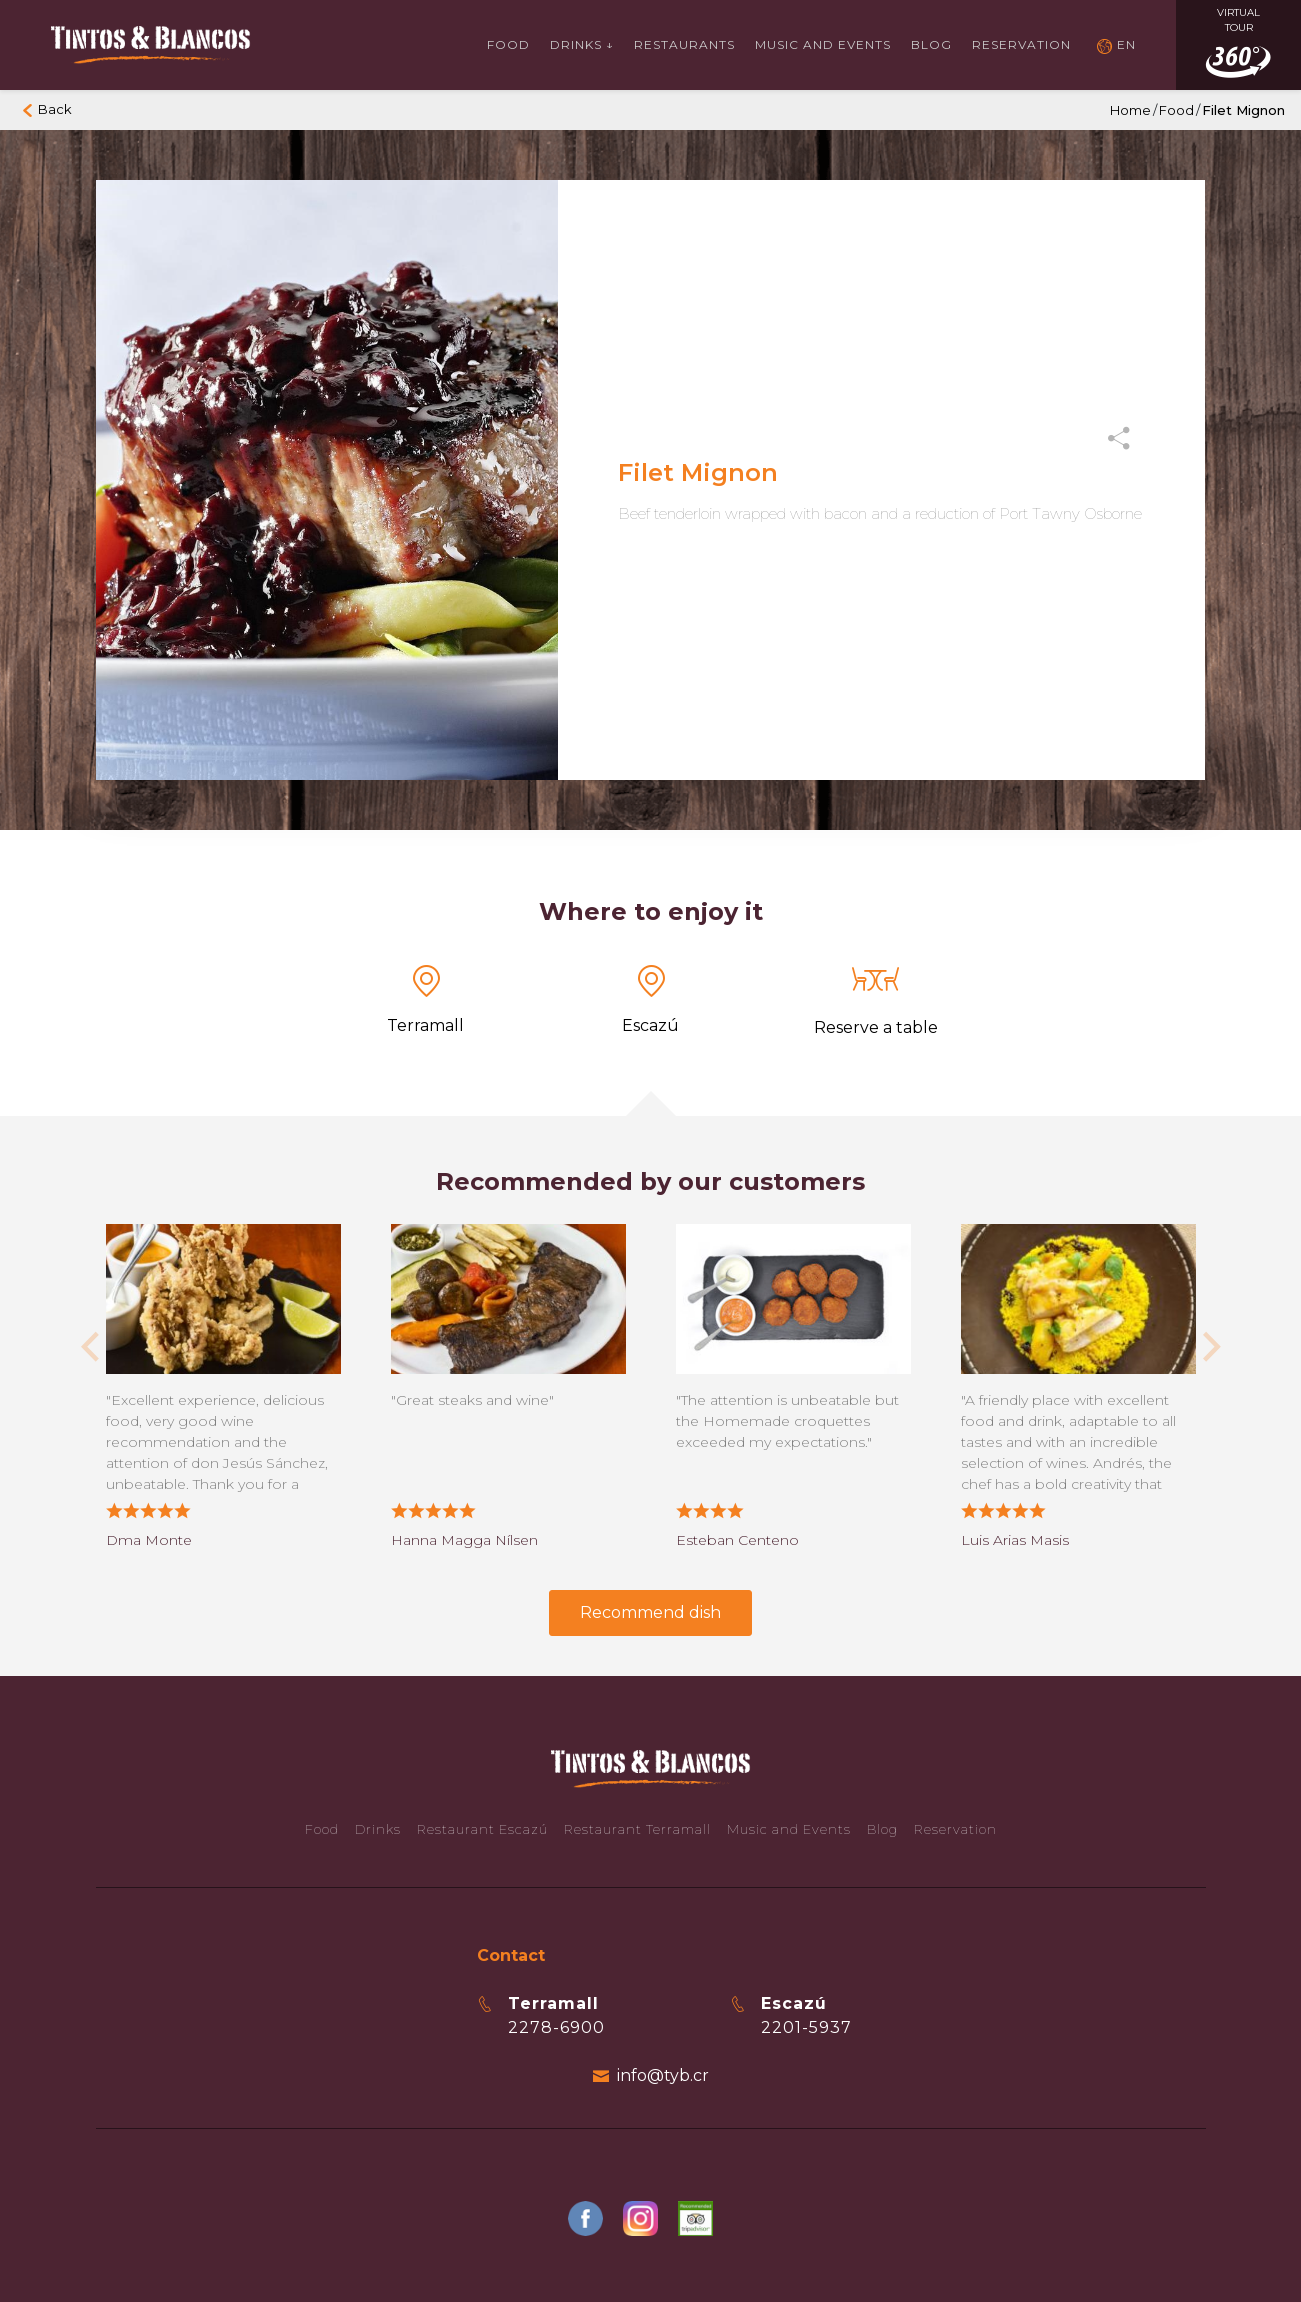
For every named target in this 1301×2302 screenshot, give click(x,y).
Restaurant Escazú (482, 1829)
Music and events (823, 44)
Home (1130, 110)
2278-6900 (556, 2027)
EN (1126, 44)
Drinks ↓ (582, 44)
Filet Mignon (1243, 110)
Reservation (1021, 44)
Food (508, 44)
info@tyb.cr (663, 2075)
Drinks (378, 1829)
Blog (931, 44)
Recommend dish (650, 1612)
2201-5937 (806, 2027)
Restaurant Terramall (637, 1829)
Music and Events (789, 1829)
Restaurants (684, 44)
